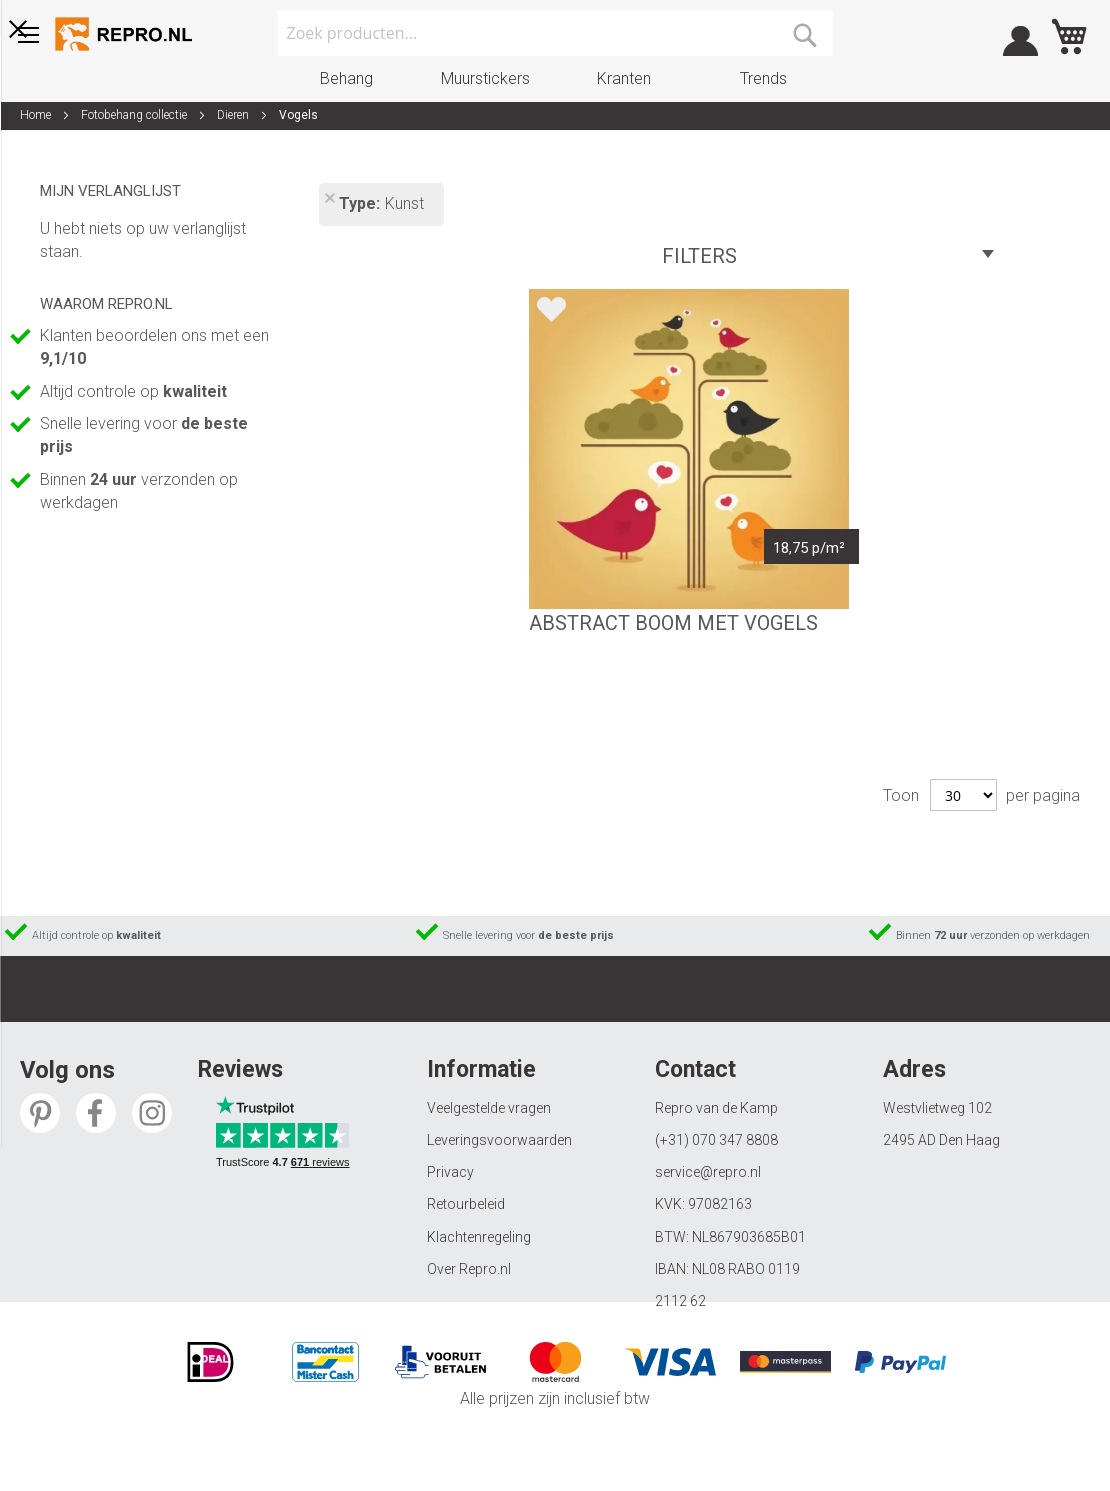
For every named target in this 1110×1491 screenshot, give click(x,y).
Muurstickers (485, 78)
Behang (346, 78)
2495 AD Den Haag (941, 1140)
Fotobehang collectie (135, 115)
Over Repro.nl (469, 1269)
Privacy (450, 1172)
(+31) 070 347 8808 (716, 1140)
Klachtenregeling (479, 1237)
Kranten (624, 78)
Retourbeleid (466, 1204)
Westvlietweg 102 (937, 1108)
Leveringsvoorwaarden (499, 1140)
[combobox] (555, 33)
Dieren (234, 115)
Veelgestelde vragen (489, 1108)
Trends (763, 78)
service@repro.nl (708, 1172)
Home (37, 115)
